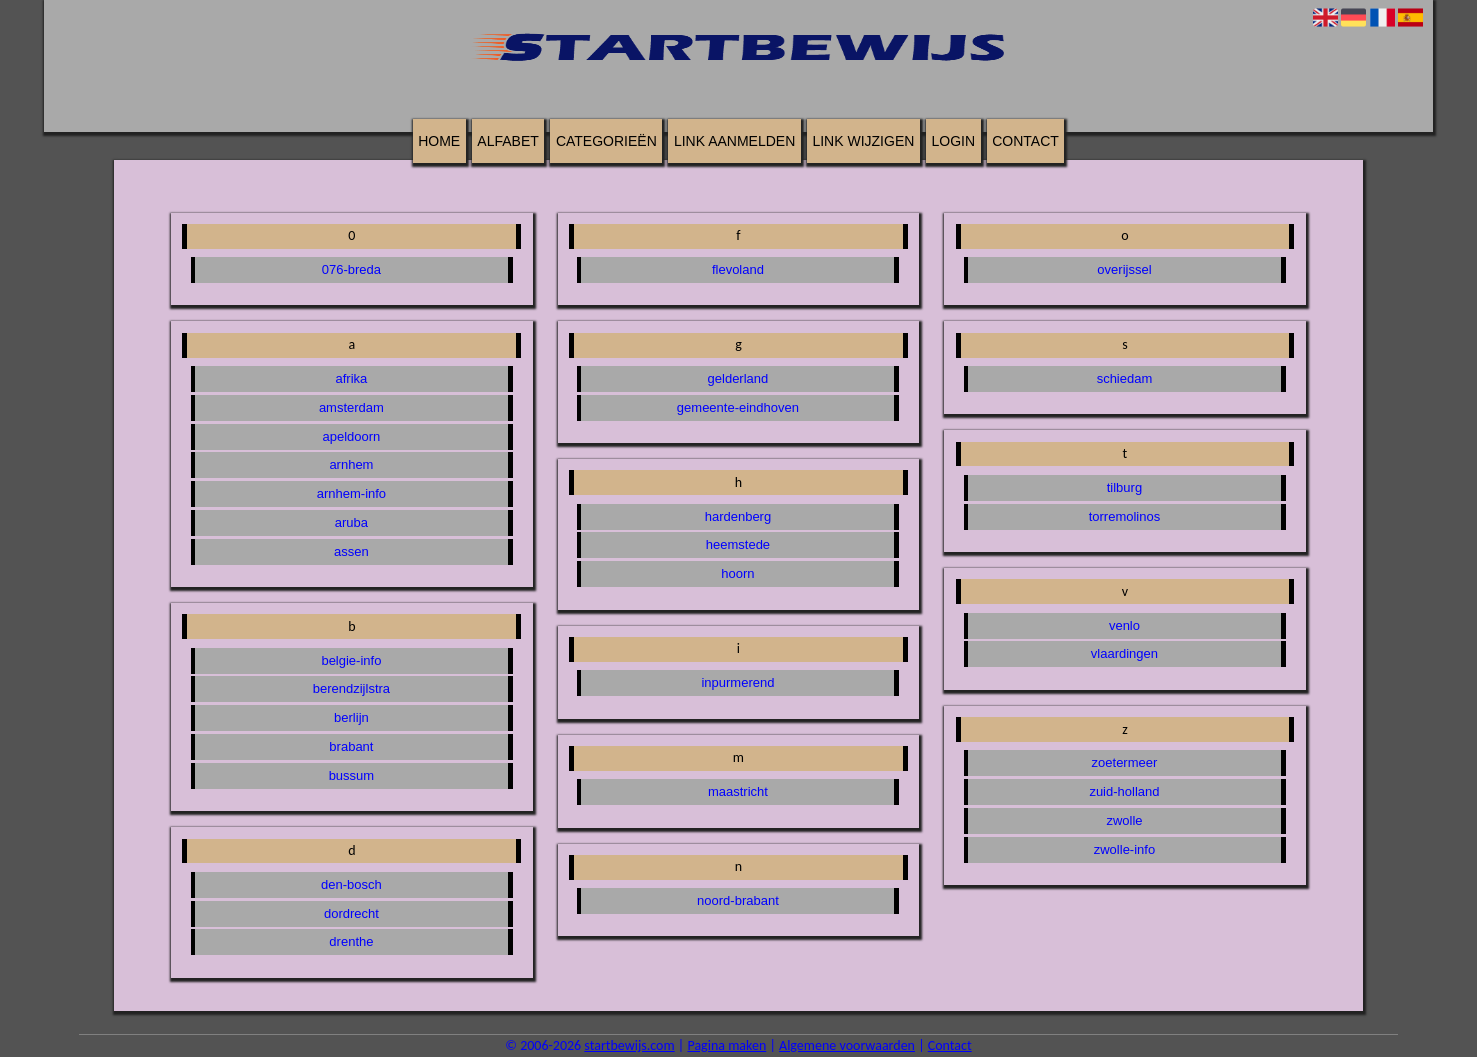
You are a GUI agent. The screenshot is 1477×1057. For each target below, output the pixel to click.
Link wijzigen (863, 141)
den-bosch (351, 884)
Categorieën (606, 141)
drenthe (351, 941)
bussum (352, 775)
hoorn (737, 573)
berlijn (351, 717)
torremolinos (1125, 516)
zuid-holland (1124, 791)
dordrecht (351, 913)
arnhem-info (351, 493)
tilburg (1124, 487)
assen (351, 551)
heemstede (738, 544)
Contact (1025, 141)
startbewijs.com (629, 1045)
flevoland (738, 269)
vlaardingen (1124, 653)
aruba (351, 522)
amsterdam (351, 407)
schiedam (1125, 378)
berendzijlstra (351, 688)
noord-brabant (738, 900)
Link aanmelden (734, 141)
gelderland (738, 378)
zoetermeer (1125, 762)
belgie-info (351, 660)
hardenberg (738, 516)
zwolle (1124, 820)
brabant (351, 746)
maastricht (738, 791)
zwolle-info (1124, 849)
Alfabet (507, 141)
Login (953, 141)
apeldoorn (352, 436)
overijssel (1124, 269)
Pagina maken (726, 1045)
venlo (1124, 625)
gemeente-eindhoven (738, 407)
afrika (352, 378)
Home (439, 141)
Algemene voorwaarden (847, 1045)
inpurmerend (737, 682)
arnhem (351, 464)
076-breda (351, 269)
